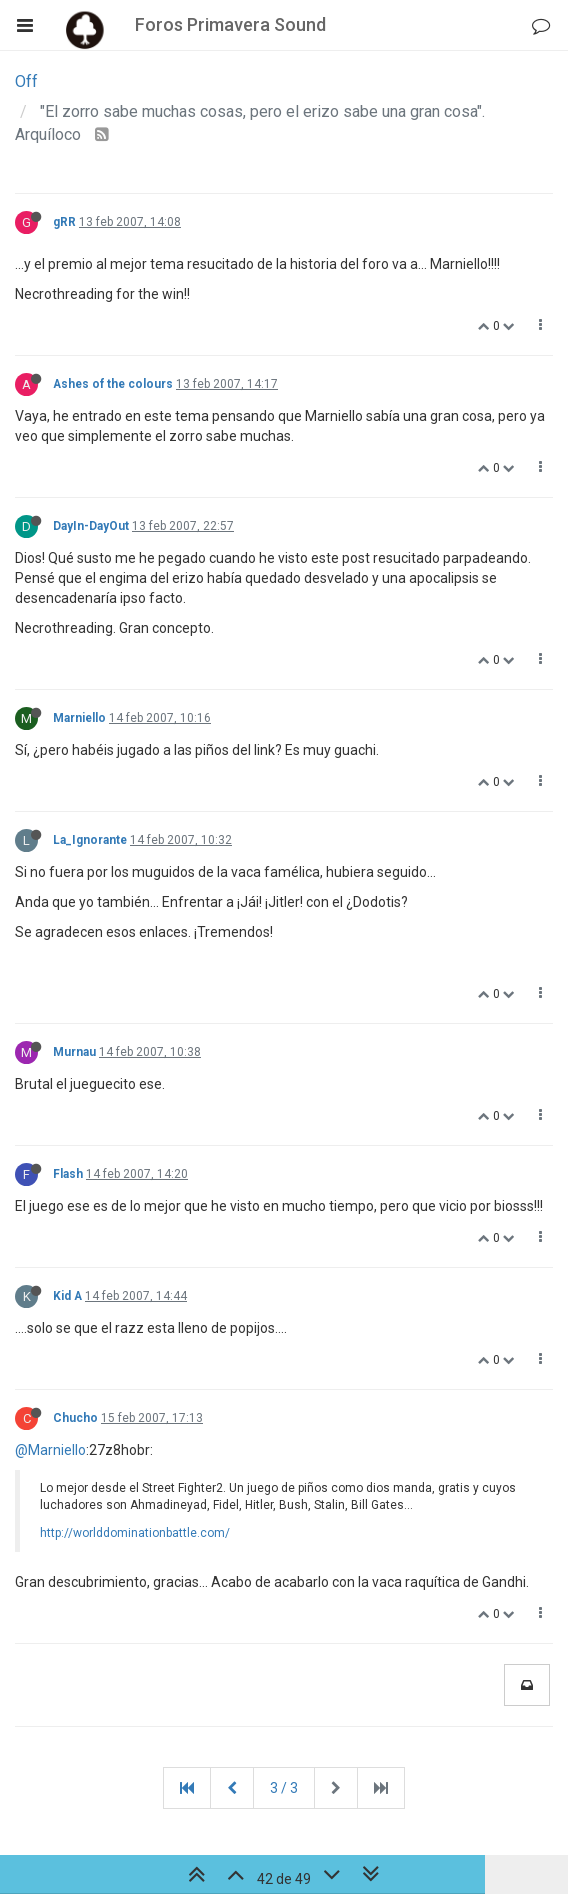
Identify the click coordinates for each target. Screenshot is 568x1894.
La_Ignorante (90, 840)
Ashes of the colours (113, 384)
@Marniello (50, 1450)
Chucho (75, 1418)
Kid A (67, 1296)
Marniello (79, 718)
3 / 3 (284, 1788)
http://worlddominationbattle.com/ (135, 1533)
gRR (64, 222)
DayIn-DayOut (91, 526)
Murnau (74, 1052)
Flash (68, 1174)
